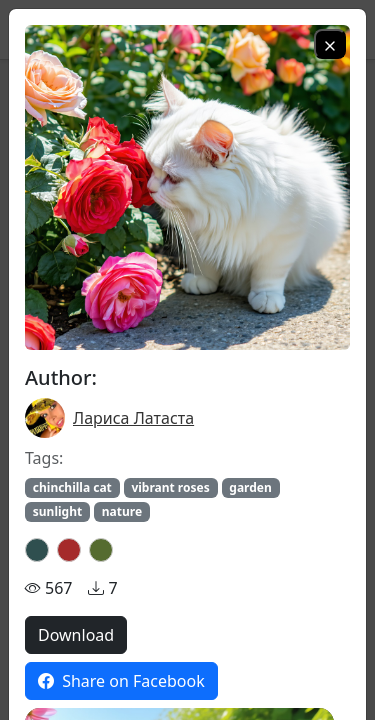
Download (76, 635)
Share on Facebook (121, 681)
